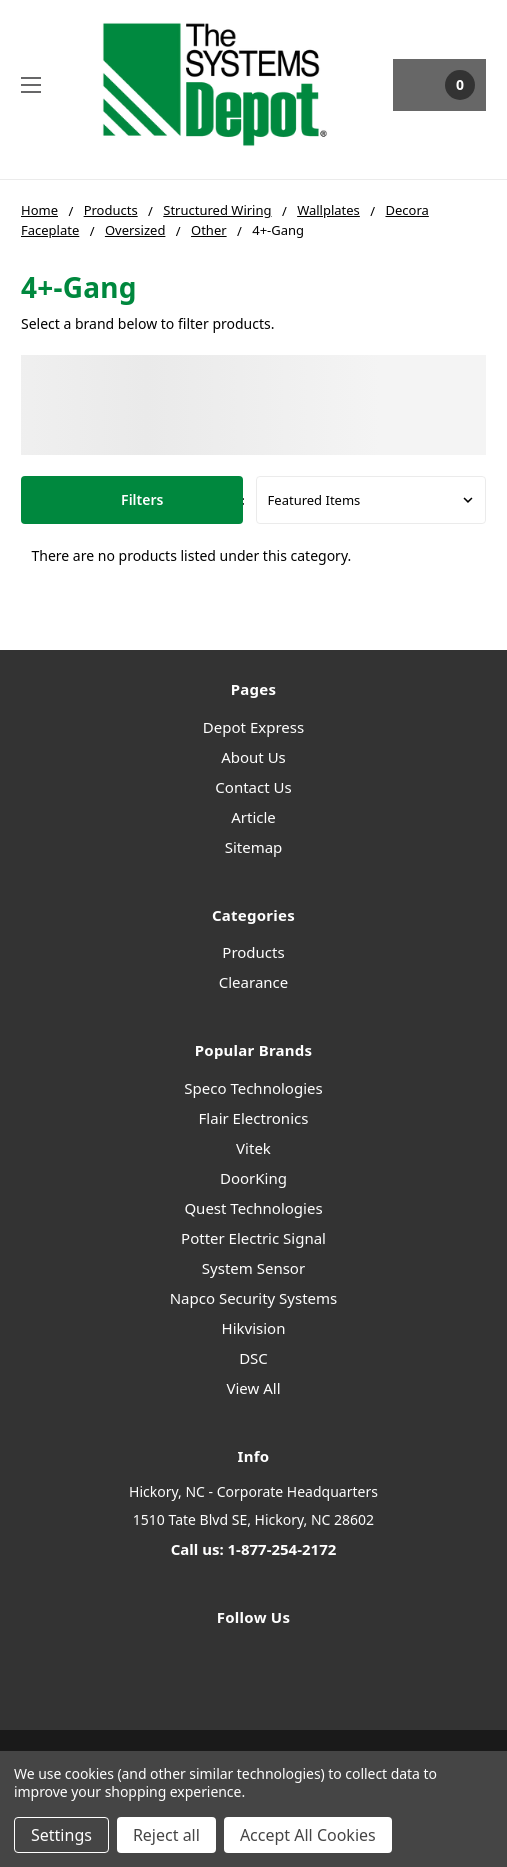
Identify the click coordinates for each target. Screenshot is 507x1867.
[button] (132, 500)
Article (253, 817)
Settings (61, 1835)
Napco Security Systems (254, 1298)
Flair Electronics (254, 1118)
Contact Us (253, 787)
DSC (253, 1358)
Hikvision (254, 1328)
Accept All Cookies (308, 1835)
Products (253, 952)
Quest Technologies (253, 1208)
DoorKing (253, 1178)
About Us (253, 757)
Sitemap (254, 847)
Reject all (166, 1835)
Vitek (253, 1148)
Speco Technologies (253, 1088)
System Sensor (253, 1268)
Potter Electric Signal (253, 1238)
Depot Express (253, 727)
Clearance (253, 982)
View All (253, 1388)
